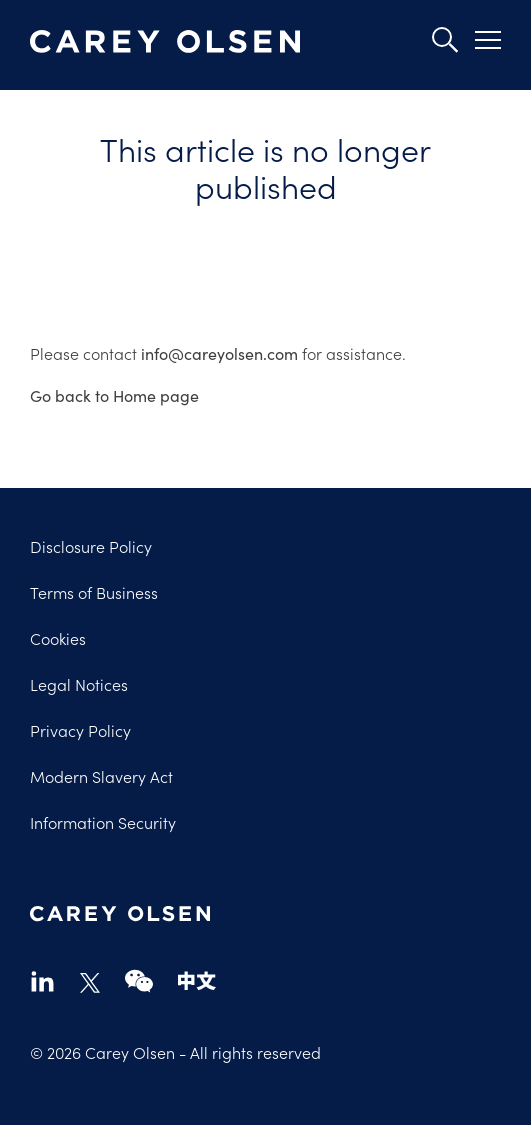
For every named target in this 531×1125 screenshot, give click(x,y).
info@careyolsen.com (219, 353)
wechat (139, 980)
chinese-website (197, 980)
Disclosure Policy (91, 546)
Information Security (103, 822)
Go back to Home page (114, 395)
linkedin (42, 980)
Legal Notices (79, 684)
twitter (90, 983)
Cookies (58, 638)
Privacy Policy (80, 730)
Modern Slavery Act (101, 776)
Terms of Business (94, 592)
